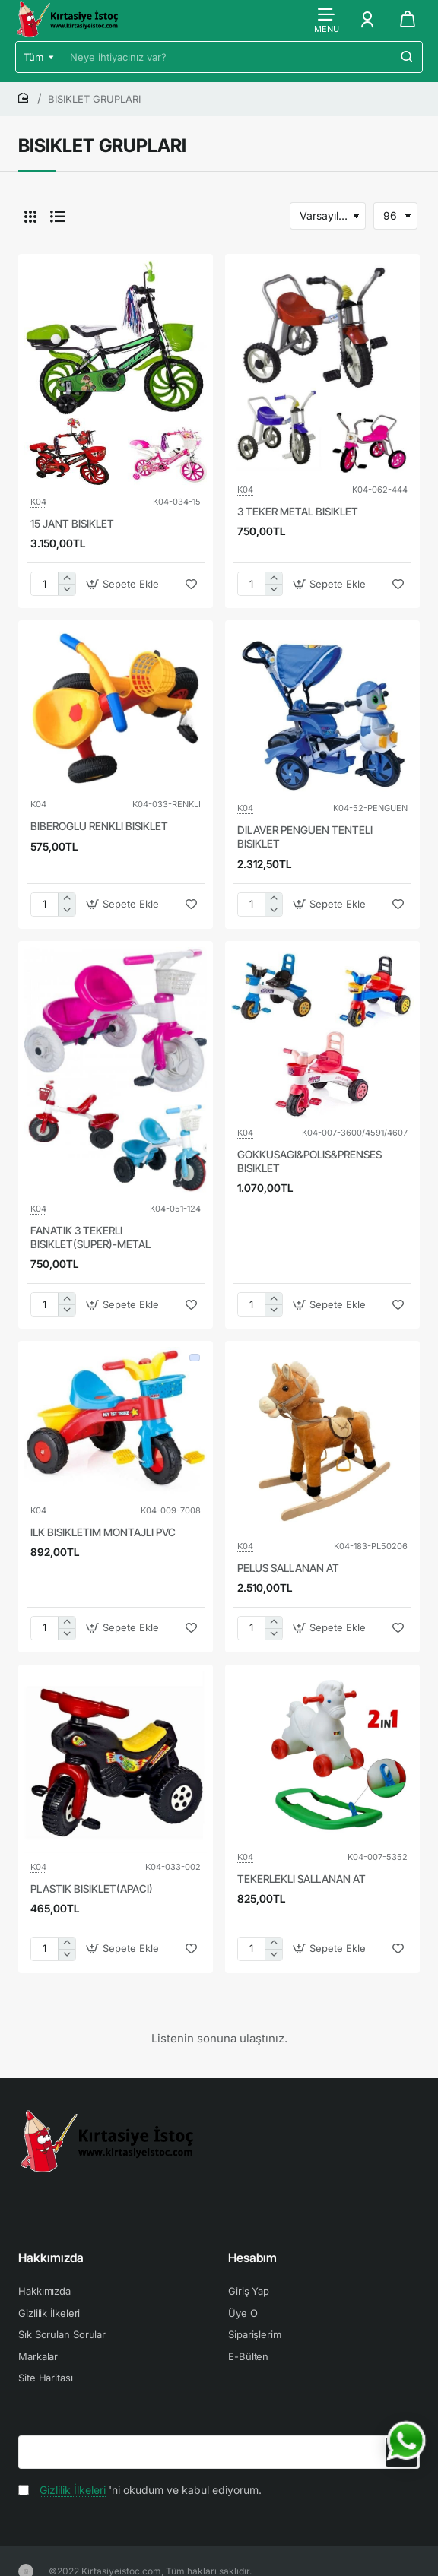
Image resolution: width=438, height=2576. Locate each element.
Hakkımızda (51, 2257)
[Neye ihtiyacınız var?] (407, 57)
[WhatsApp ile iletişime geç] (406, 2440)
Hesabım (252, 2257)
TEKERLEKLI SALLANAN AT (301, 1878)
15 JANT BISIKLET (72, 523)
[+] (66, 578)
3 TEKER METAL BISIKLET (297, 511)
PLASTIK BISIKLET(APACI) (91, 1888)
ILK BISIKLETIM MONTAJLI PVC (103, 1532)
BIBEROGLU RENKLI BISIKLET (99, 825)
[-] (66, 589)
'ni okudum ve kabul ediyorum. (140, 2489)
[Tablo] (30, 216)
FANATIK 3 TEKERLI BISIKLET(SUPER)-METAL (90, 1237)
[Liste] (58, 216)
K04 (38, 501)
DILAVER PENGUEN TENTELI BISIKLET (305, 836)
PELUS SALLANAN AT (288, 1567)
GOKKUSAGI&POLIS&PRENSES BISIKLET (309, 1161)
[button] (124, 584)
